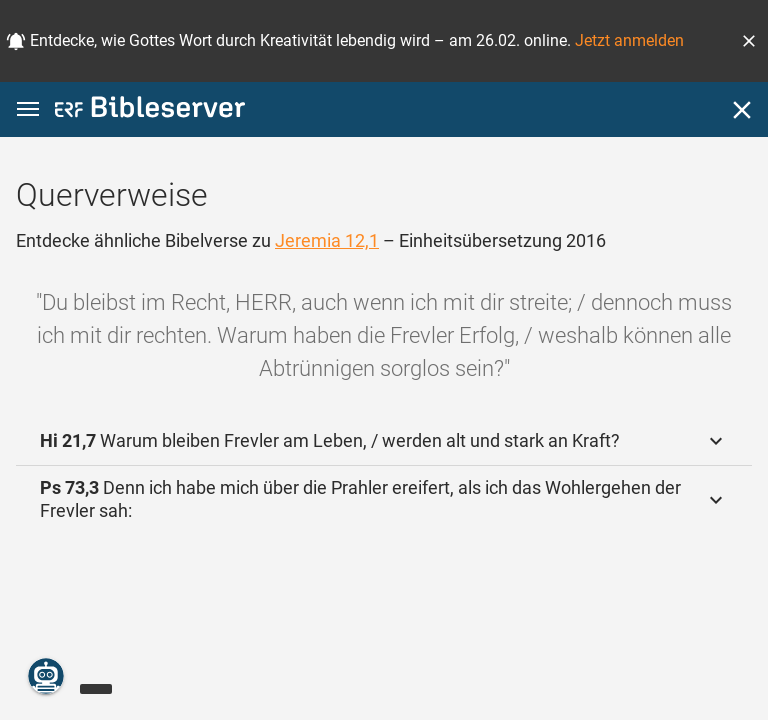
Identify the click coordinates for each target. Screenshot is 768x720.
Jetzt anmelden (629, 40)
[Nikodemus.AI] (46, 676)
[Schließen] (742, 110)
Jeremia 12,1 (327, 240)
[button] (749, 41)
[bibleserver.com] (150, 110)
